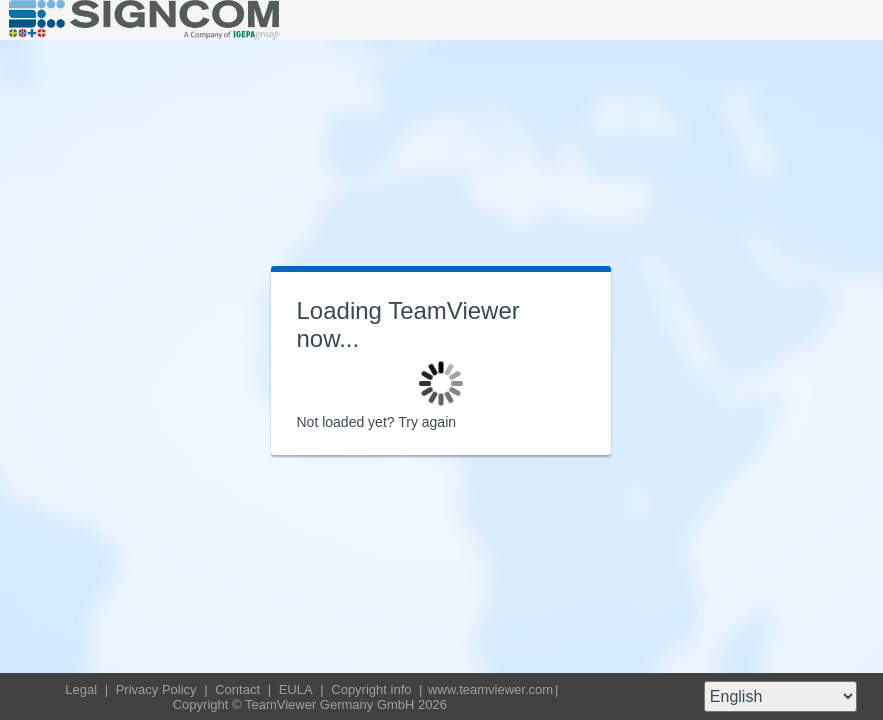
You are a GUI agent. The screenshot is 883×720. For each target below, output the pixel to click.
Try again (427, 422)
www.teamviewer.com (490, 689)
